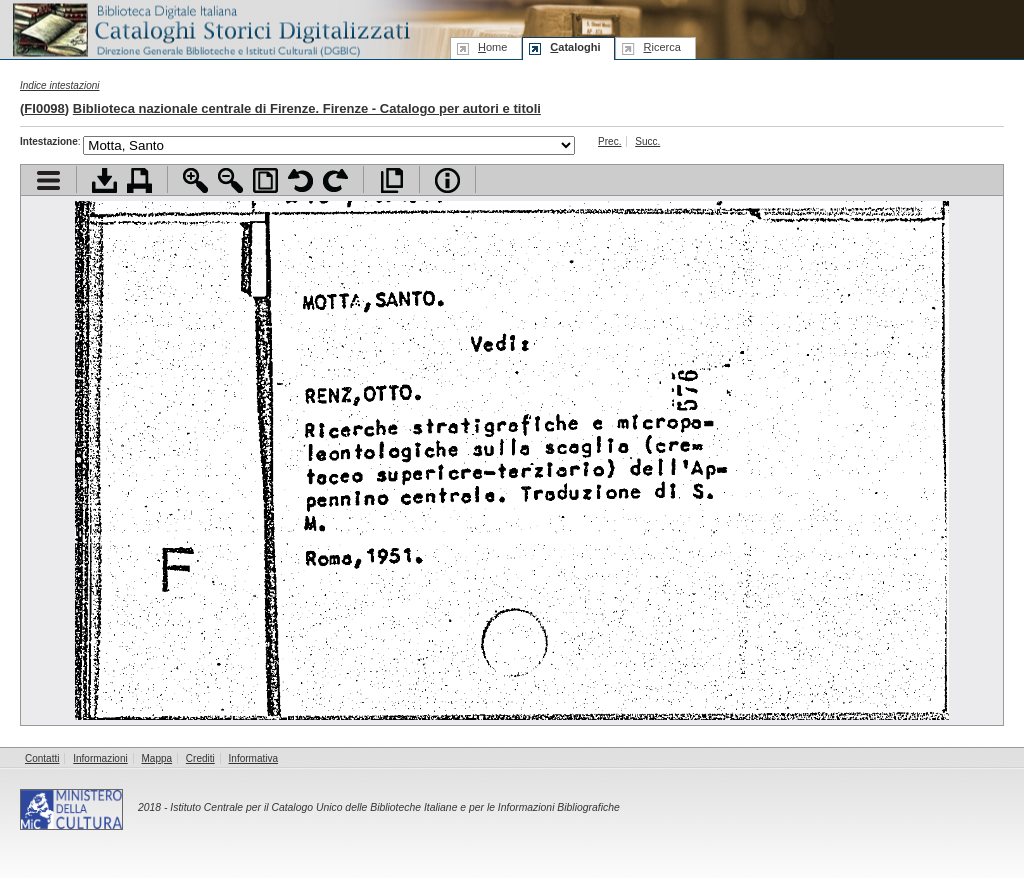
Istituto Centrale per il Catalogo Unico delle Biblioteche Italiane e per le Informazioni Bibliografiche (394, 807)
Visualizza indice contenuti (48, 180)
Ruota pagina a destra (335, 180)
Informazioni (100, 758)
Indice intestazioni (60, 85)
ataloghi (575, 47)
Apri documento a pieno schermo (391, 180)
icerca (661, 47)
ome (492, 47)
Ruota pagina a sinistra (300, 180)
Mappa (157, 758)
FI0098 (44, 108)
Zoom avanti (195, 180)
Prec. (609, 141)
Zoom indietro (230, 180)
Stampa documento (139, 180)
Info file (447, 180)
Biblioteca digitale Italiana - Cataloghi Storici (210, 28)
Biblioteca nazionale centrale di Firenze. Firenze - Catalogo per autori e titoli (307, 108)
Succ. (647, 141)
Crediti (200, 758)
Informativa (253, 758)
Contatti (42, 758)
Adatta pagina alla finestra (265, 180)
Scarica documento (104, 180)
